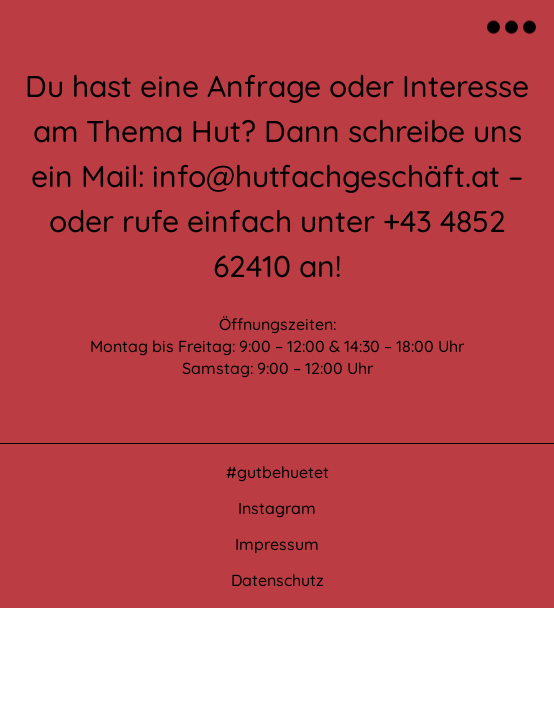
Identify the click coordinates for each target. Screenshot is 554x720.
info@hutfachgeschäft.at (326, 176)
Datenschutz (277, 580)
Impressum (277, 544)
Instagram (277, 508)
